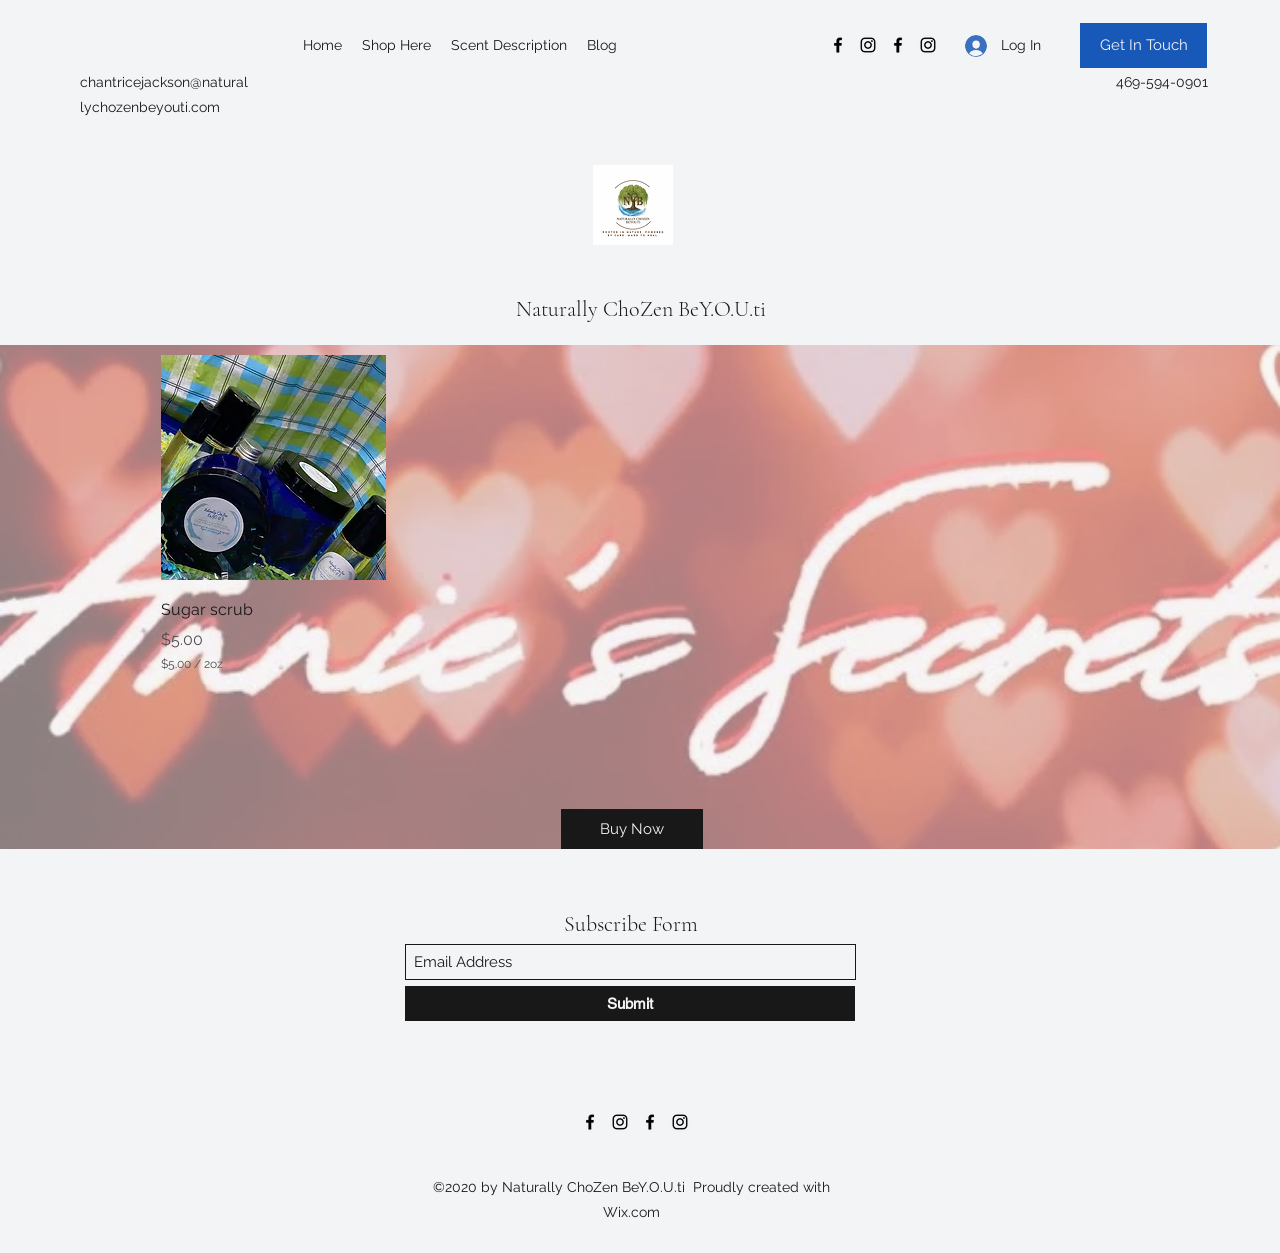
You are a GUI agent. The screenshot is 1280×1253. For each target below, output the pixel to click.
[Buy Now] (632, 829)
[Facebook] (838, 45)
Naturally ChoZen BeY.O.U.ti (641, 309)
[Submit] (630, 1003)
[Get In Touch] (1143, 45)
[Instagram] (868, 45)
